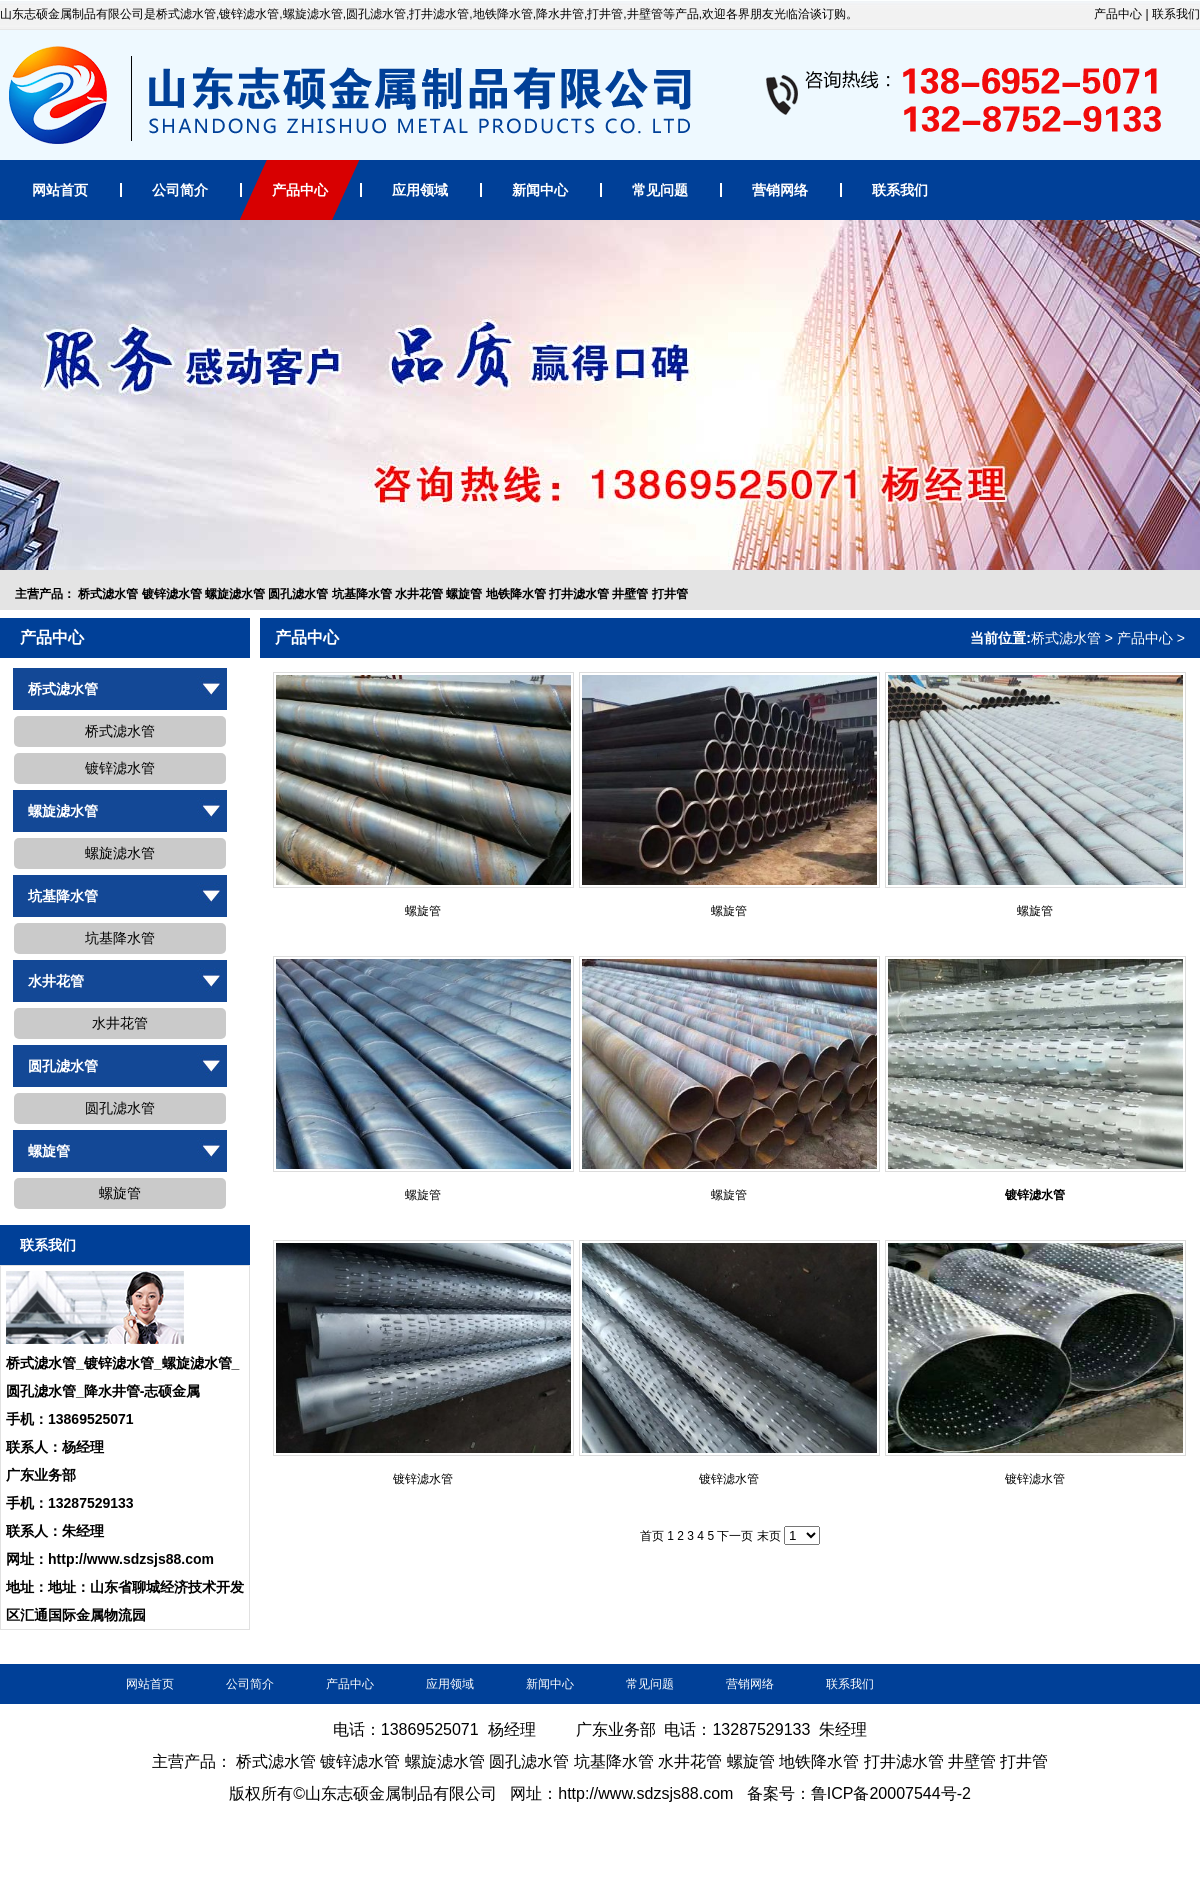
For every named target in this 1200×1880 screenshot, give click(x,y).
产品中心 (1118, 14)
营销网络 (780, 190)
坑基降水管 (362, 594)
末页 (769, 1536)
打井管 (670, 594)
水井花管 (419, 594)
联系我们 (1176, 14)
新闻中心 (540, 190)
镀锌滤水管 (172, 594)
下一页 (735, 1536)
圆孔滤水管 (298, 594)
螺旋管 (464, 594)
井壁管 (630, 594)
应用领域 (420, 190)
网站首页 (60, 190)
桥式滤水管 (108, 594)
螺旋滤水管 (235, 594)
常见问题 (660, 190)
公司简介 (180, 190)
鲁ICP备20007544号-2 (891, 1793)
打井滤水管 (579, 594)
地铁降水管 (516, 594)
